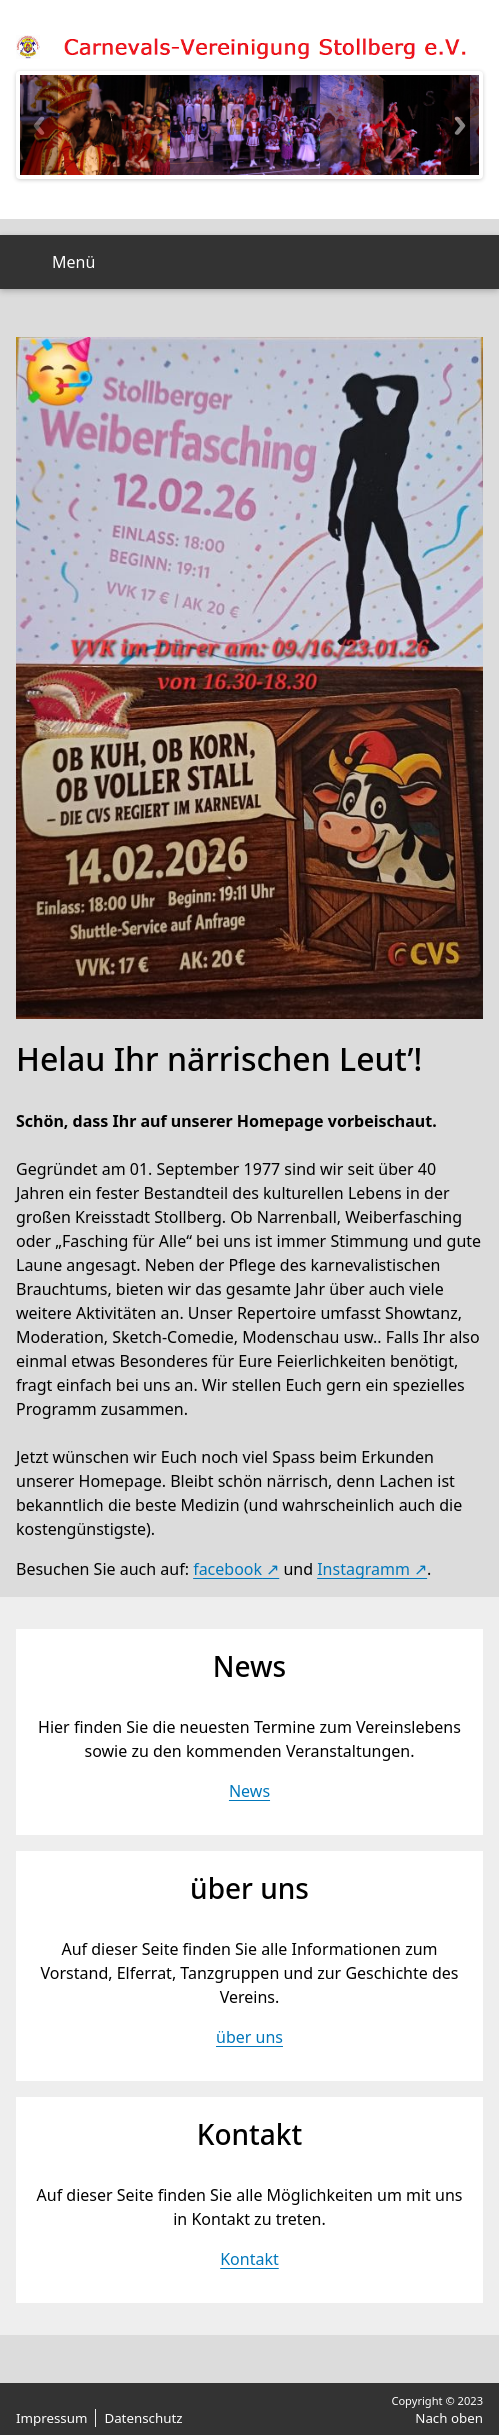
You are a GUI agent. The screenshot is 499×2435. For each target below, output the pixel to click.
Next (460, 125)
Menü (73, 262)
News (249, 1791)
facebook (227, 1569)
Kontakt (249, 2259)
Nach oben (449, 2418)
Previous (39, 125)
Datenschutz (143, 2418)
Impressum (51, 2418)
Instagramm (363, 1569)
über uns (249, 2037)
